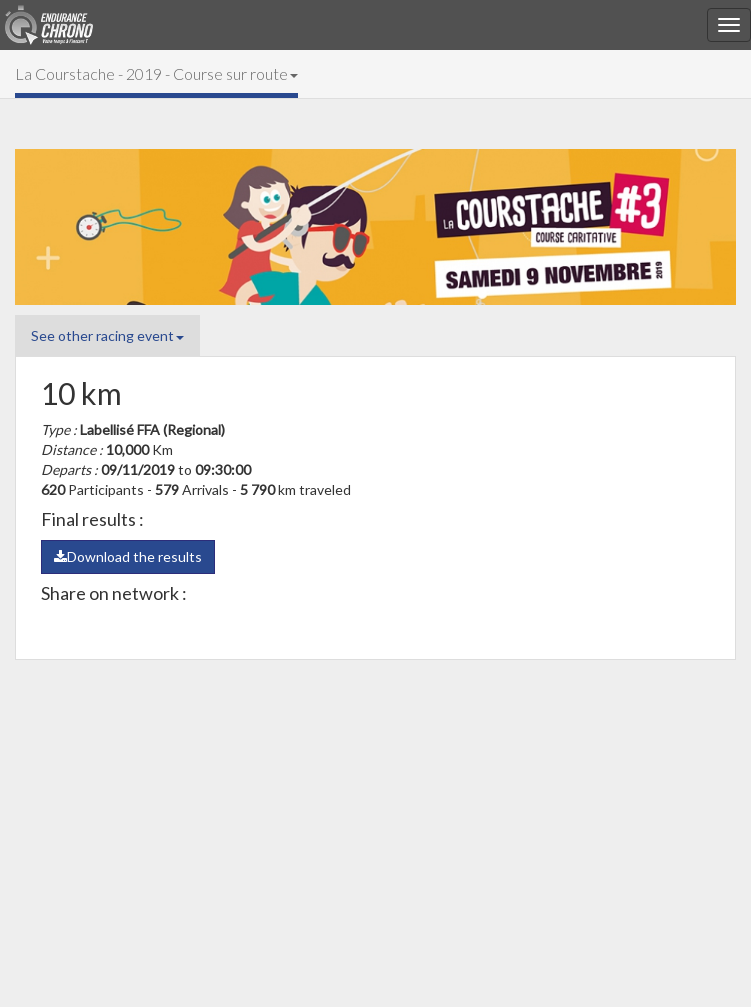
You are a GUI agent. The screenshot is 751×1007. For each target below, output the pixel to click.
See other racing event (107, 335)
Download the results (128, 556)
